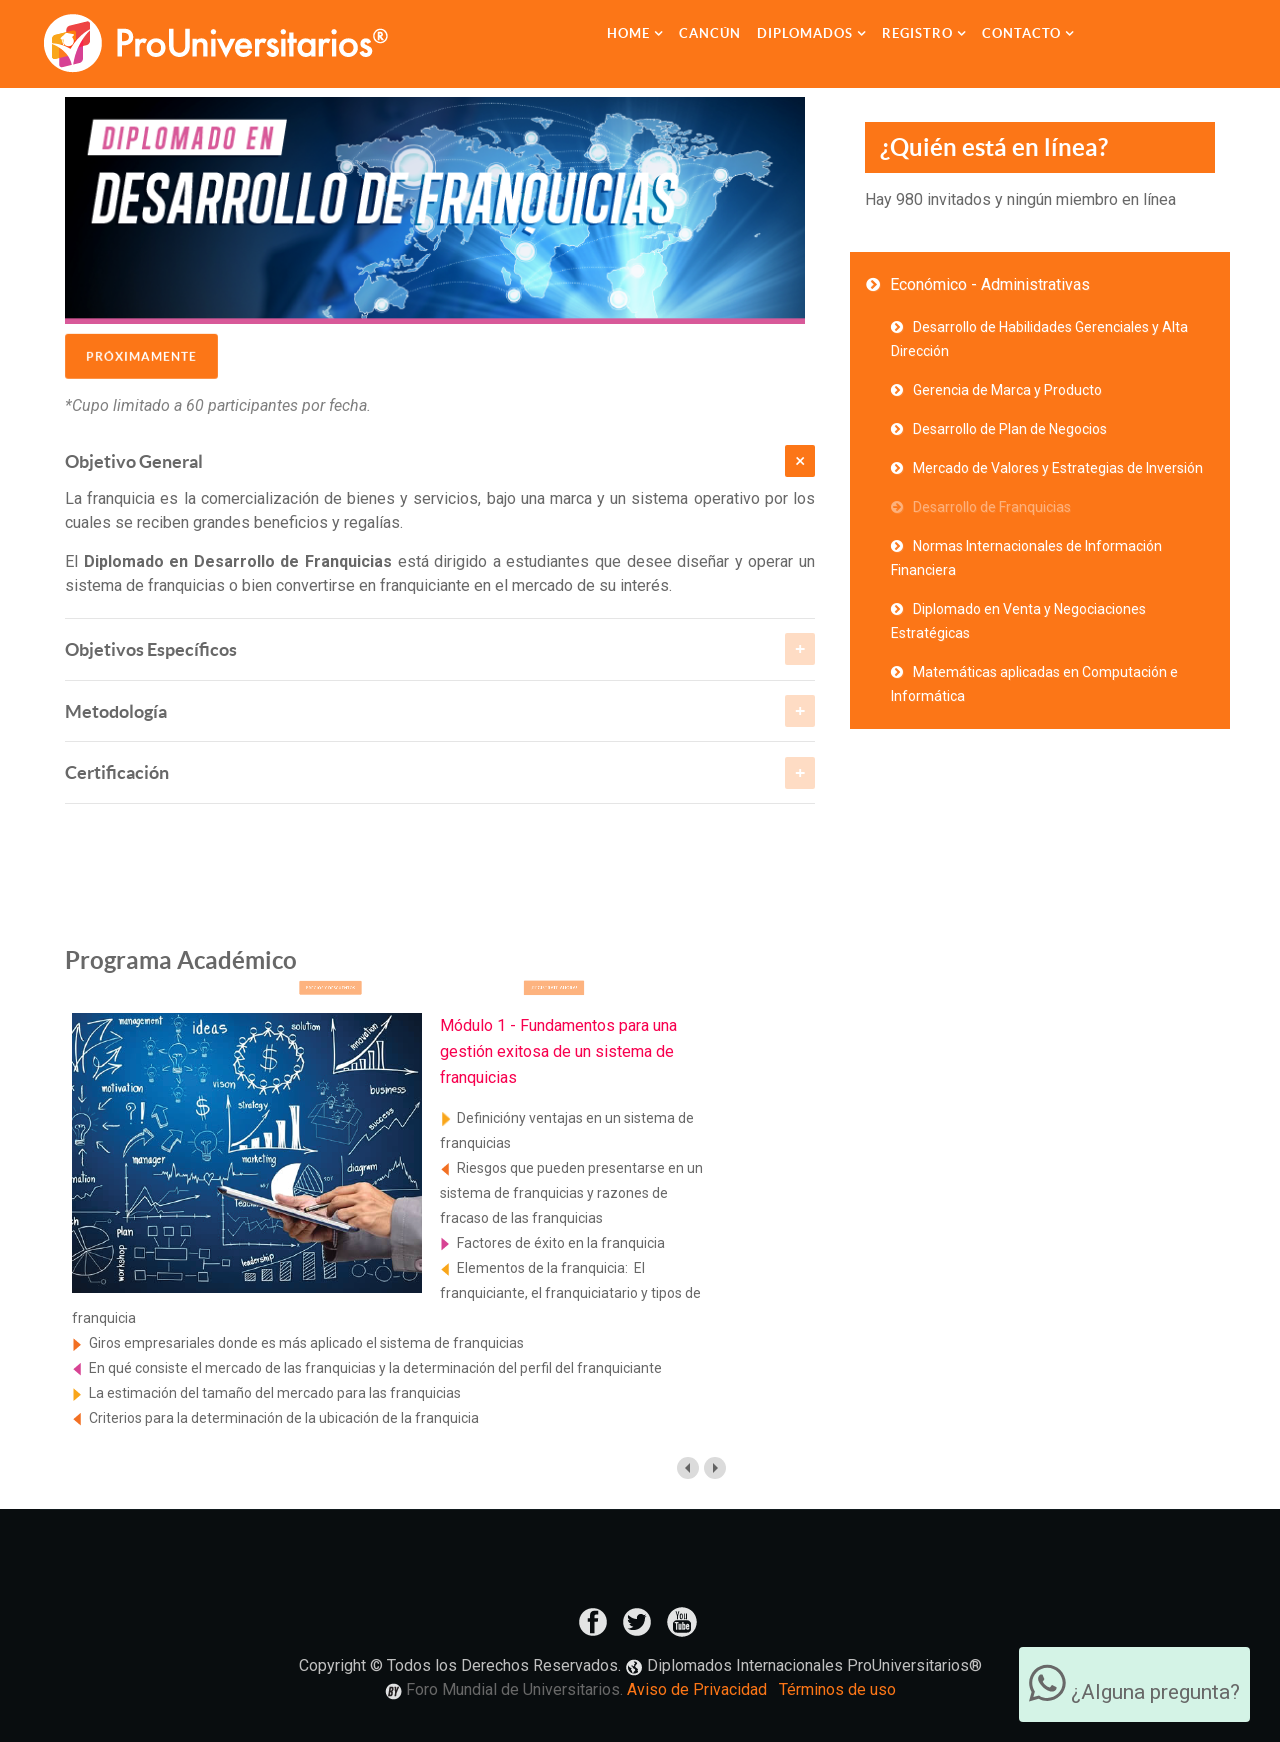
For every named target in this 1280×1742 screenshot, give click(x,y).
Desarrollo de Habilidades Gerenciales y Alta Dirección (1039, 339)
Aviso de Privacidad (697, 1689)
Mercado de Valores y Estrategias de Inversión (1058, 468)
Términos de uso (837, 1689)
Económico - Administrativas (990, 284)
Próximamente (141, 348)
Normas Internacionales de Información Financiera (1026, 558)
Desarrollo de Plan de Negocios (1010, 429)
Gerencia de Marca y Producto (1007, 390)
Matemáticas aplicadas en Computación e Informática (1034, 684)
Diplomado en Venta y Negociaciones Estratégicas (1018, 621)
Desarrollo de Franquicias (992, 507)
